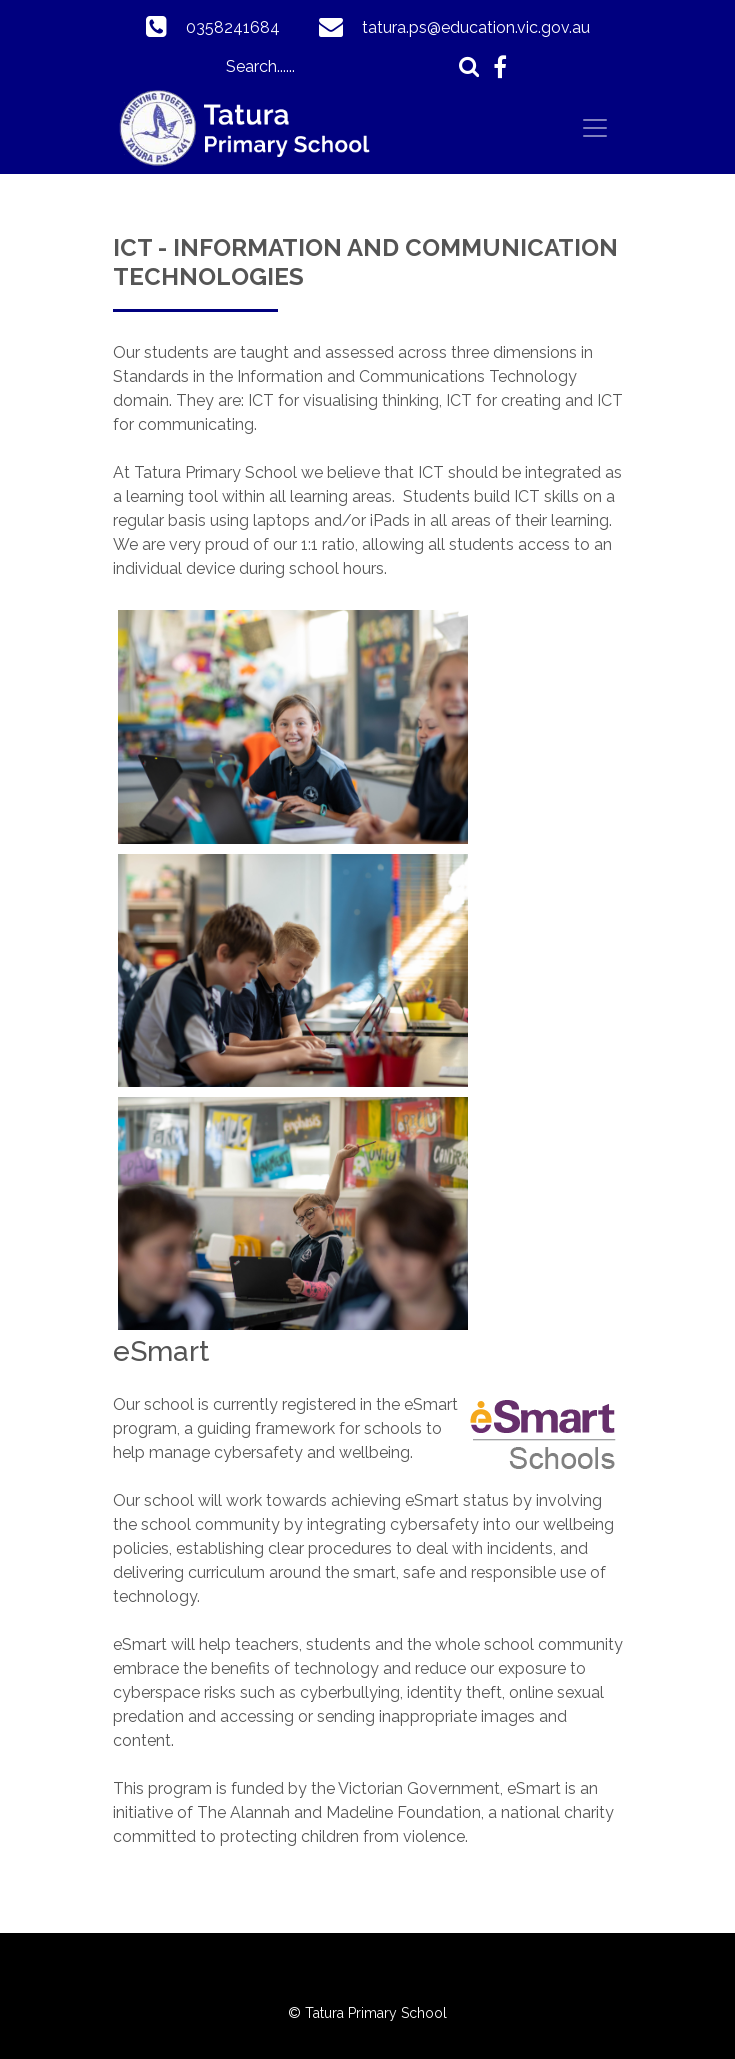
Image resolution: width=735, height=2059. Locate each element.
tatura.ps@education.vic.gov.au (476, 27)
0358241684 (233, 27)
